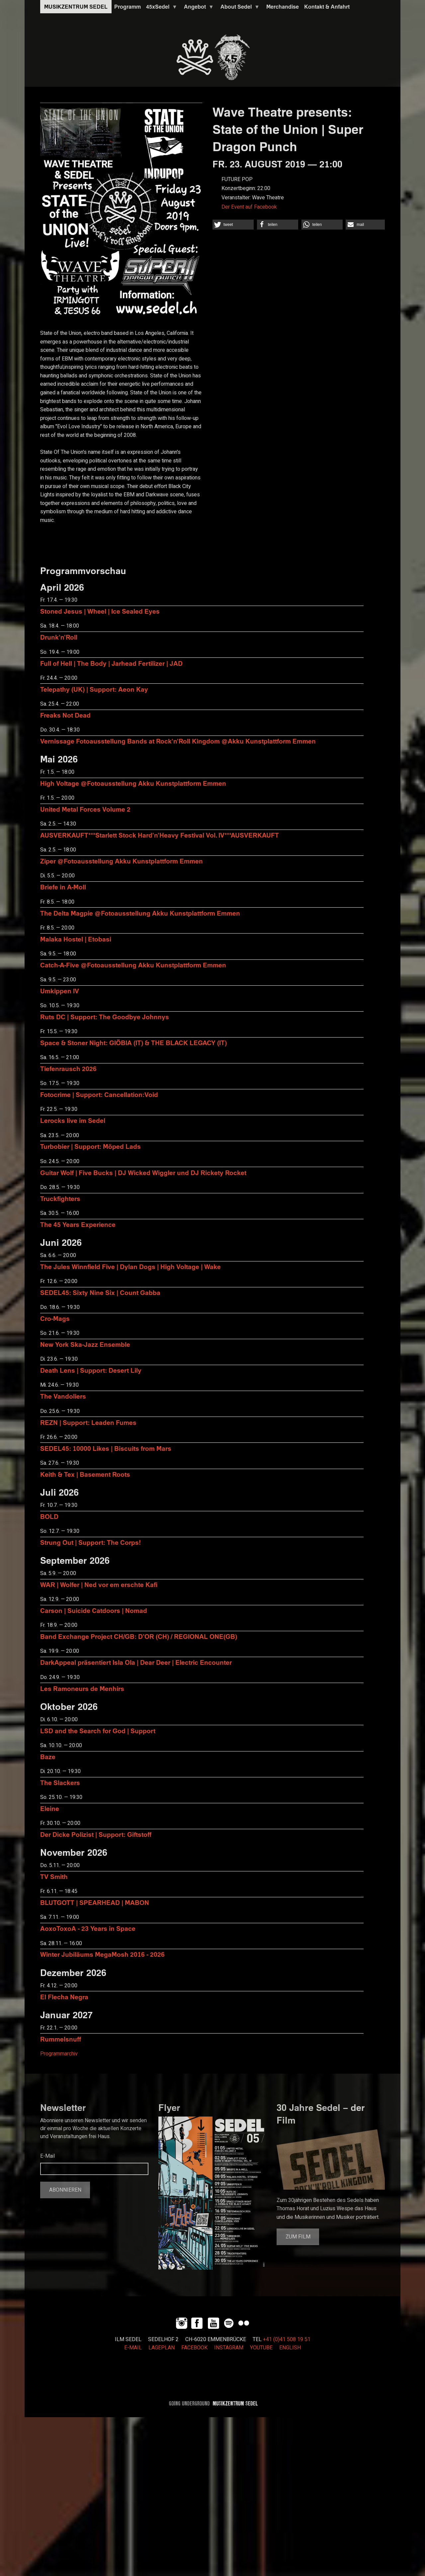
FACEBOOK (194, 2348)
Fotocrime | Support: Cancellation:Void (99, 1094)
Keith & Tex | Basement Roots (85, 1474)
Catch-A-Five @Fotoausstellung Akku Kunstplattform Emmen (133, 965)
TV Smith (54, 1876)
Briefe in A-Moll (63, 887)
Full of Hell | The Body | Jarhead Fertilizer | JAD (111, 663)
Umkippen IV (59, 991)
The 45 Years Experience (78, 1224)
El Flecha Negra (64, 1997)
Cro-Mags (55, 1318)
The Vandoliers (63, 1396)
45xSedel (160, 8)
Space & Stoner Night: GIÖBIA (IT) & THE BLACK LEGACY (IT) (133, 1042)
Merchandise (282, 6)
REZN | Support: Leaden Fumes (88, 1422)
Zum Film (298, 2237)
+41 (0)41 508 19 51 (286, 2339)
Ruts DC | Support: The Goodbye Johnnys (104, 1017)
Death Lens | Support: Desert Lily (90, 1370)
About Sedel (239, 8)
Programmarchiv (59, 2054)
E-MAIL (133, 2348)
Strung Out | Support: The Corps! (90, 1542)
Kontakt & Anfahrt (327, 6)
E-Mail (47, 2156)
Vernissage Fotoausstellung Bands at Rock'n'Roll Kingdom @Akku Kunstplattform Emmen (178, 741)
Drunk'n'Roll (58, 637)
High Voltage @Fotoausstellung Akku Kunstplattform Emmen (133, 783)
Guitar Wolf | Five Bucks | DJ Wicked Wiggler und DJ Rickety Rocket (143, 1172)
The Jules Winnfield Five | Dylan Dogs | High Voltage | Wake (130, 1266)
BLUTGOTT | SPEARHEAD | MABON (94, 1902)
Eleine (49, 1808)
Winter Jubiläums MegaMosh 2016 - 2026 (102, 1954)
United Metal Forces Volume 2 (85, 809)
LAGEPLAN (161, 2348)
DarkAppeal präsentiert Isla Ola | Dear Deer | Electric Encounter (136, 1662)
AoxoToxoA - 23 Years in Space (87, 1928)
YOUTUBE (261, 2348)
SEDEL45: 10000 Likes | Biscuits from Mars (105, 1448)
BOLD (49, 1516)
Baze (47, 1756)
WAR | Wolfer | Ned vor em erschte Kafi (98, 1584)
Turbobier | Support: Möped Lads (90, 1146)
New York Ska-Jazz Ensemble (85, 1344)
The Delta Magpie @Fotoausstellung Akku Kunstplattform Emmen (140, 913)
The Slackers (60, 1782)
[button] (233, 225)
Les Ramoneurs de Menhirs (82, 1688)
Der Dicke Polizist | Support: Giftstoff (95, 1834)
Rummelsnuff (60, 2039)
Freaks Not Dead (65, 715)
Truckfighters (60, 1198)
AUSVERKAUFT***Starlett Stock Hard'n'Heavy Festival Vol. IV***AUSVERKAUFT (159, 835)
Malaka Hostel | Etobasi (75, 939)
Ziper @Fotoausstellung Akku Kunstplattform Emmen (121, 861)
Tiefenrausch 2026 (68, 1068)
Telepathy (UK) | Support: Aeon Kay (94, 689)
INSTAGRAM (228, 2348)
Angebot (197, 8)
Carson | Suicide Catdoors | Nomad (93, 1610)
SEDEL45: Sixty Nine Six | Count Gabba (100, 1292)
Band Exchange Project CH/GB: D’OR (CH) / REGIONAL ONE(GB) (138, 1636)
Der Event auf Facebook (249, 207)
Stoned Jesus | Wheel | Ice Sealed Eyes (100, 611)
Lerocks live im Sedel (72, 1120)
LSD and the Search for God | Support (97, 1730)
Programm (127, 6)
